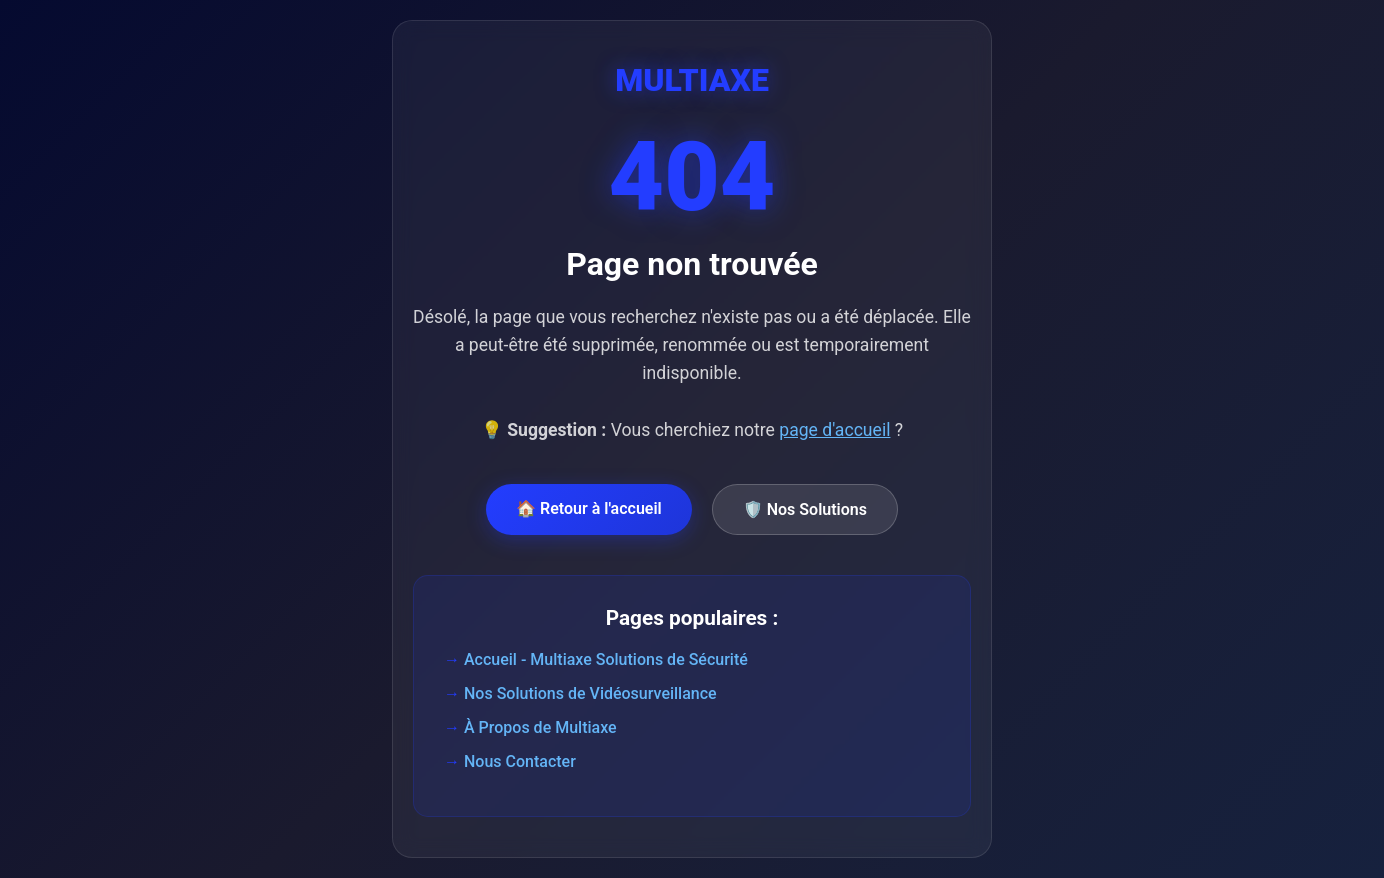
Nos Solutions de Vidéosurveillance (590, 693)
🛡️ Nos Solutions (805, 509)
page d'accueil (834, 430)
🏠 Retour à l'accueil (589, 508)
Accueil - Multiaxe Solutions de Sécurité (606, 659)
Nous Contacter (520, 761)
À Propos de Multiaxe (540, 727)
